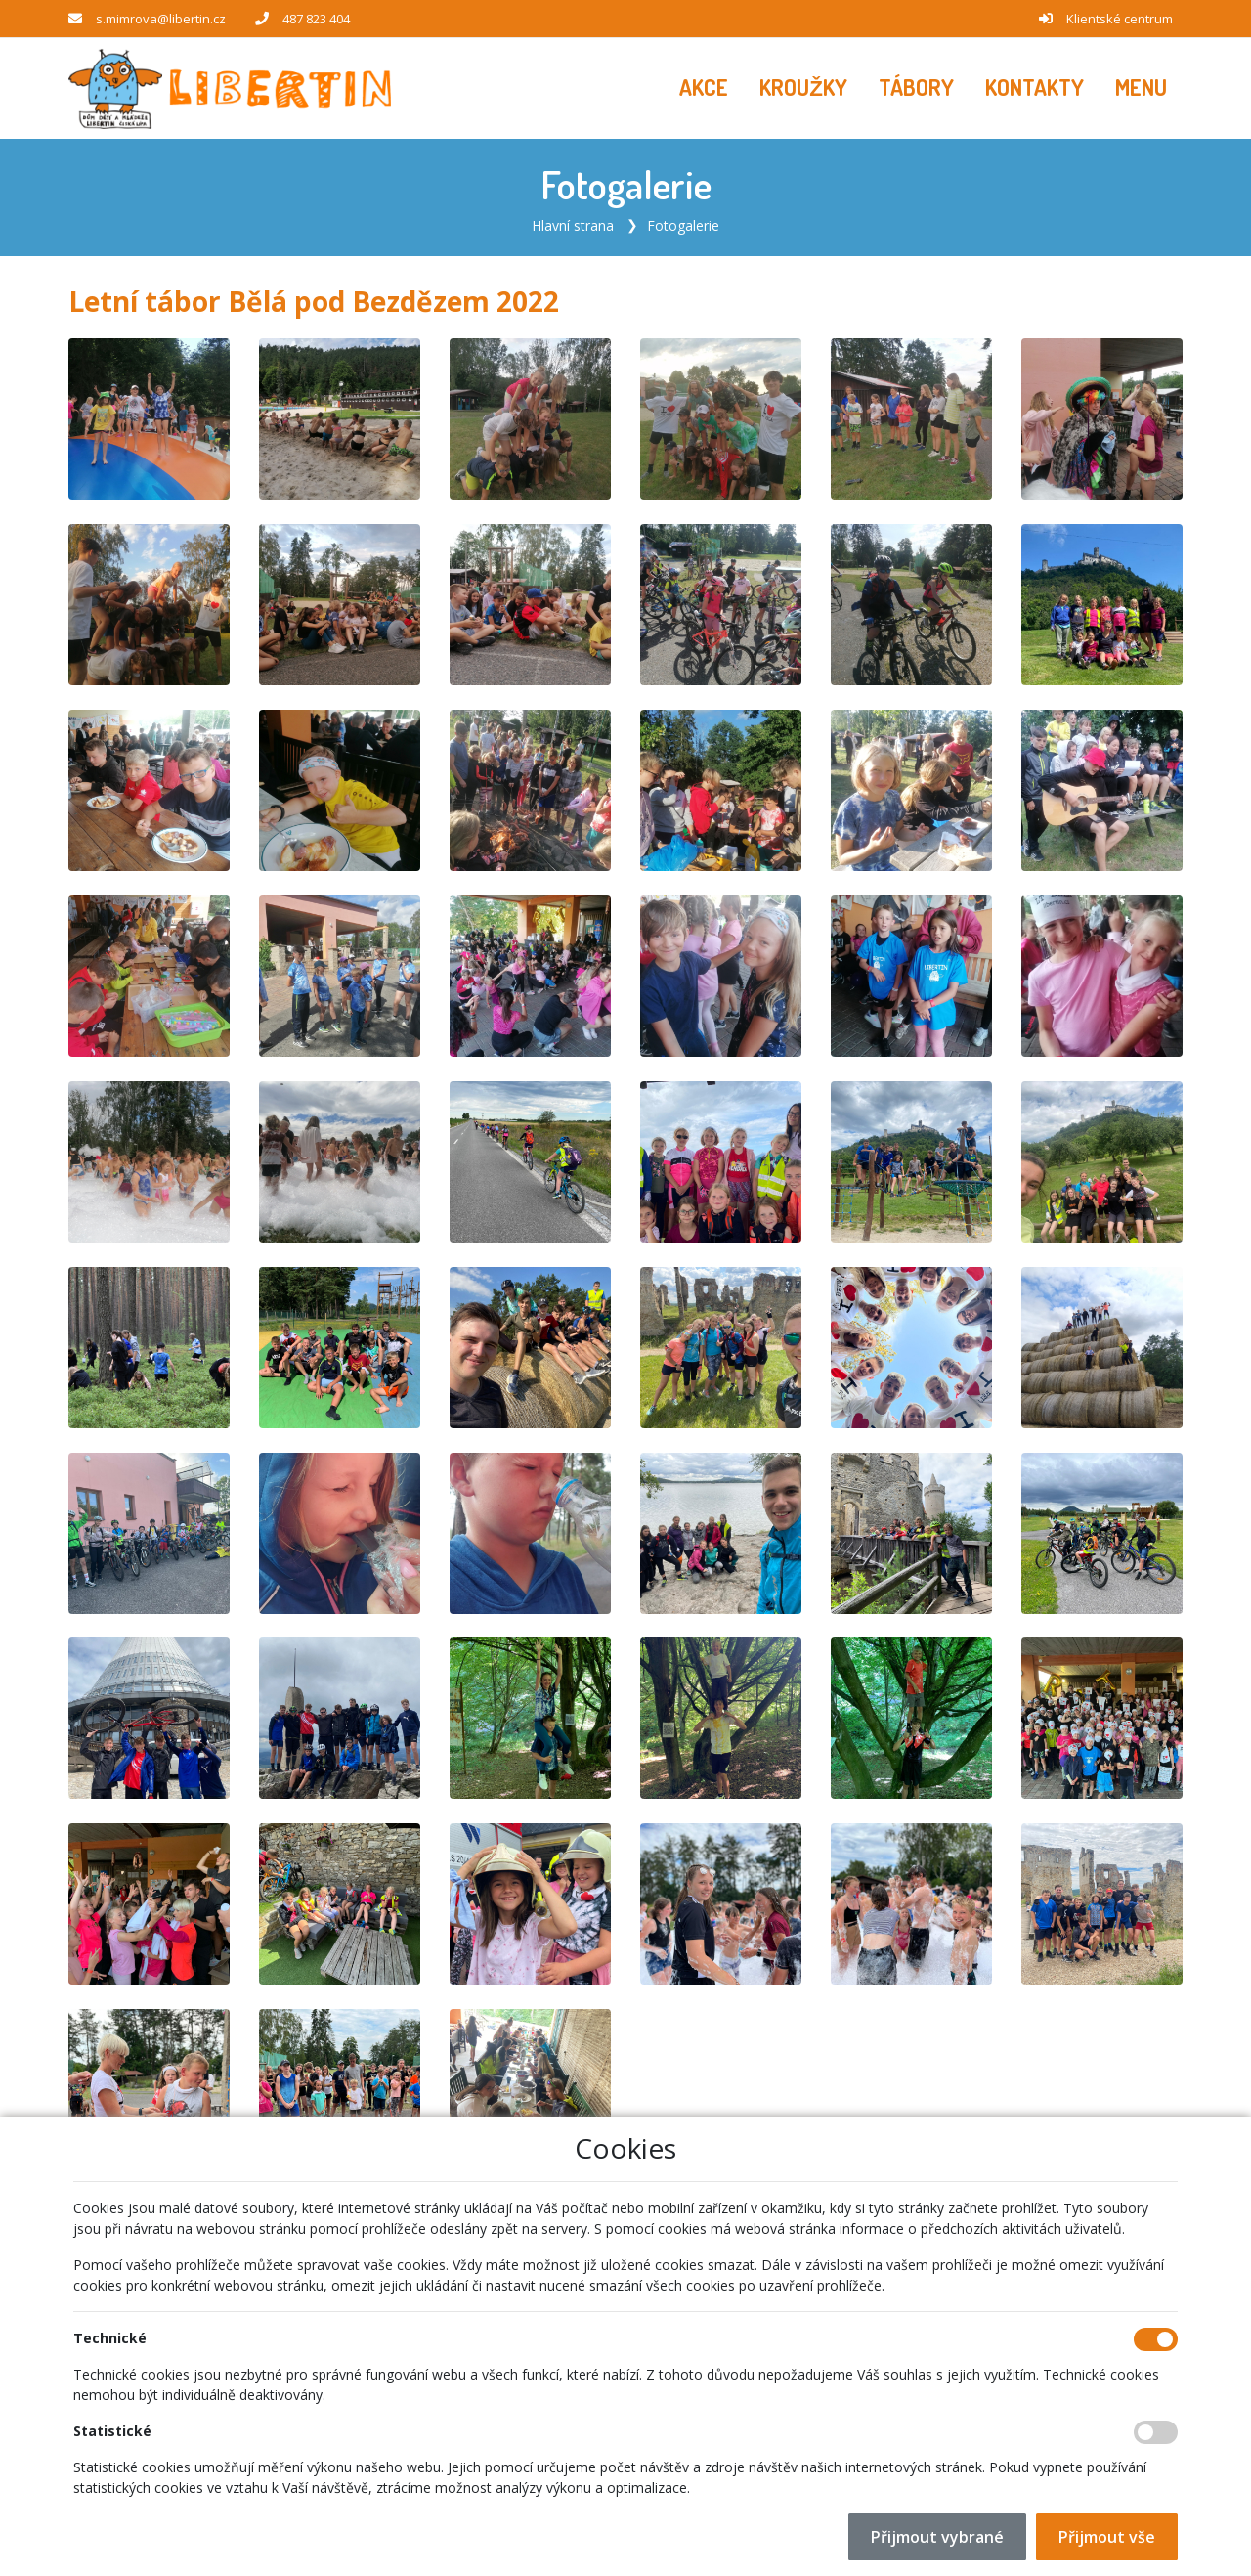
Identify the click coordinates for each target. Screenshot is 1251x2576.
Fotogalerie (683, 224)
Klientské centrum (1119, 18)
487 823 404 (316, 18)
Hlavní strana (573, 224)
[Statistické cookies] (1156, 2432)
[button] (1141, 88)
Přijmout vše (1106, 2537)
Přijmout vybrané (937, 2537)
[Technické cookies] (1156, 2339)
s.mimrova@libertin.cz (161, 18)
